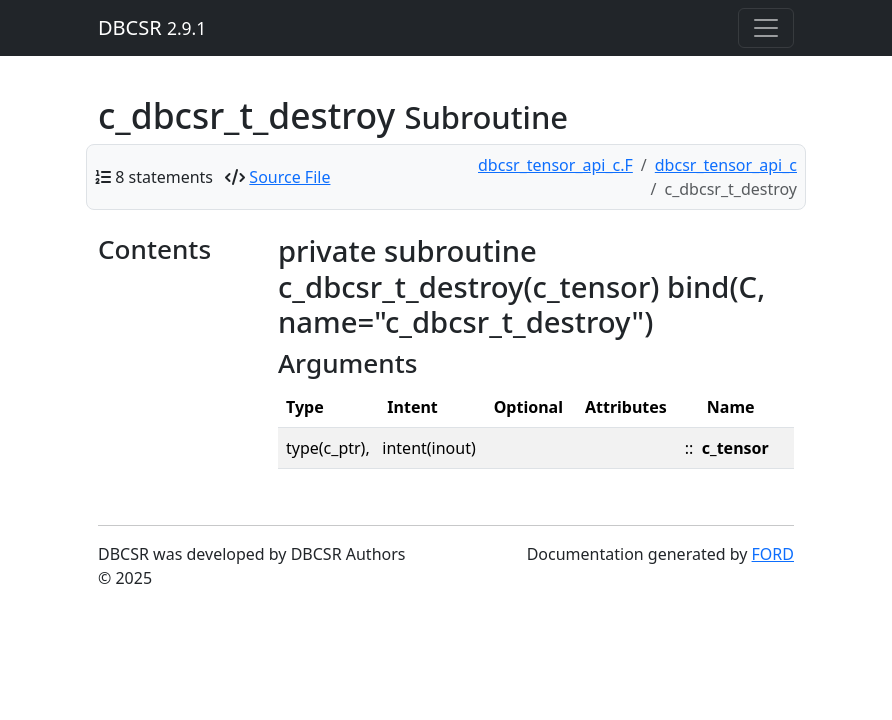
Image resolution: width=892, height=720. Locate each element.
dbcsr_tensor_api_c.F (555, 165)
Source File (289, 177)
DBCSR (152, 27)
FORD (773, 554)
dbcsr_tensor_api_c (726, 165)
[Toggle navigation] (766, 28)
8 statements (164, 177)
